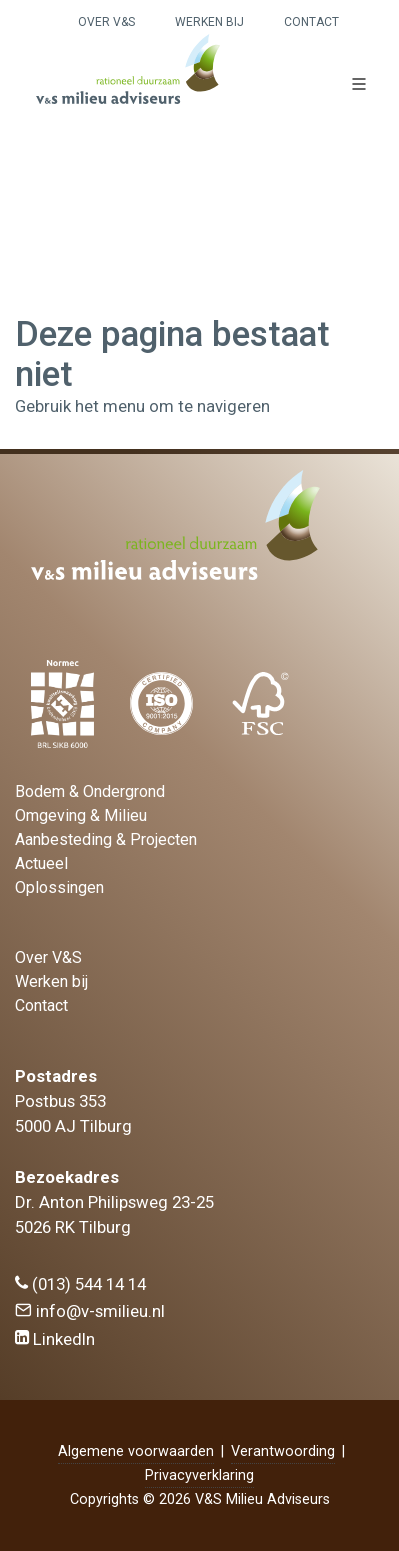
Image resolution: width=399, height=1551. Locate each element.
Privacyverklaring (199, 1475)
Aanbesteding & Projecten (106, 839)
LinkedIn (55, 1339)
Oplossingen (59, 887)
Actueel (41, 863)
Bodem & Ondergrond (90, 791)
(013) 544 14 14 (80, 1284)
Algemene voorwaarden (136, 1451)
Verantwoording (283, 1451)
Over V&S (106, 22)
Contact (311, 22)
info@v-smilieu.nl (90, 1311)
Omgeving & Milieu (81, 815)
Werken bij (209, 22)
